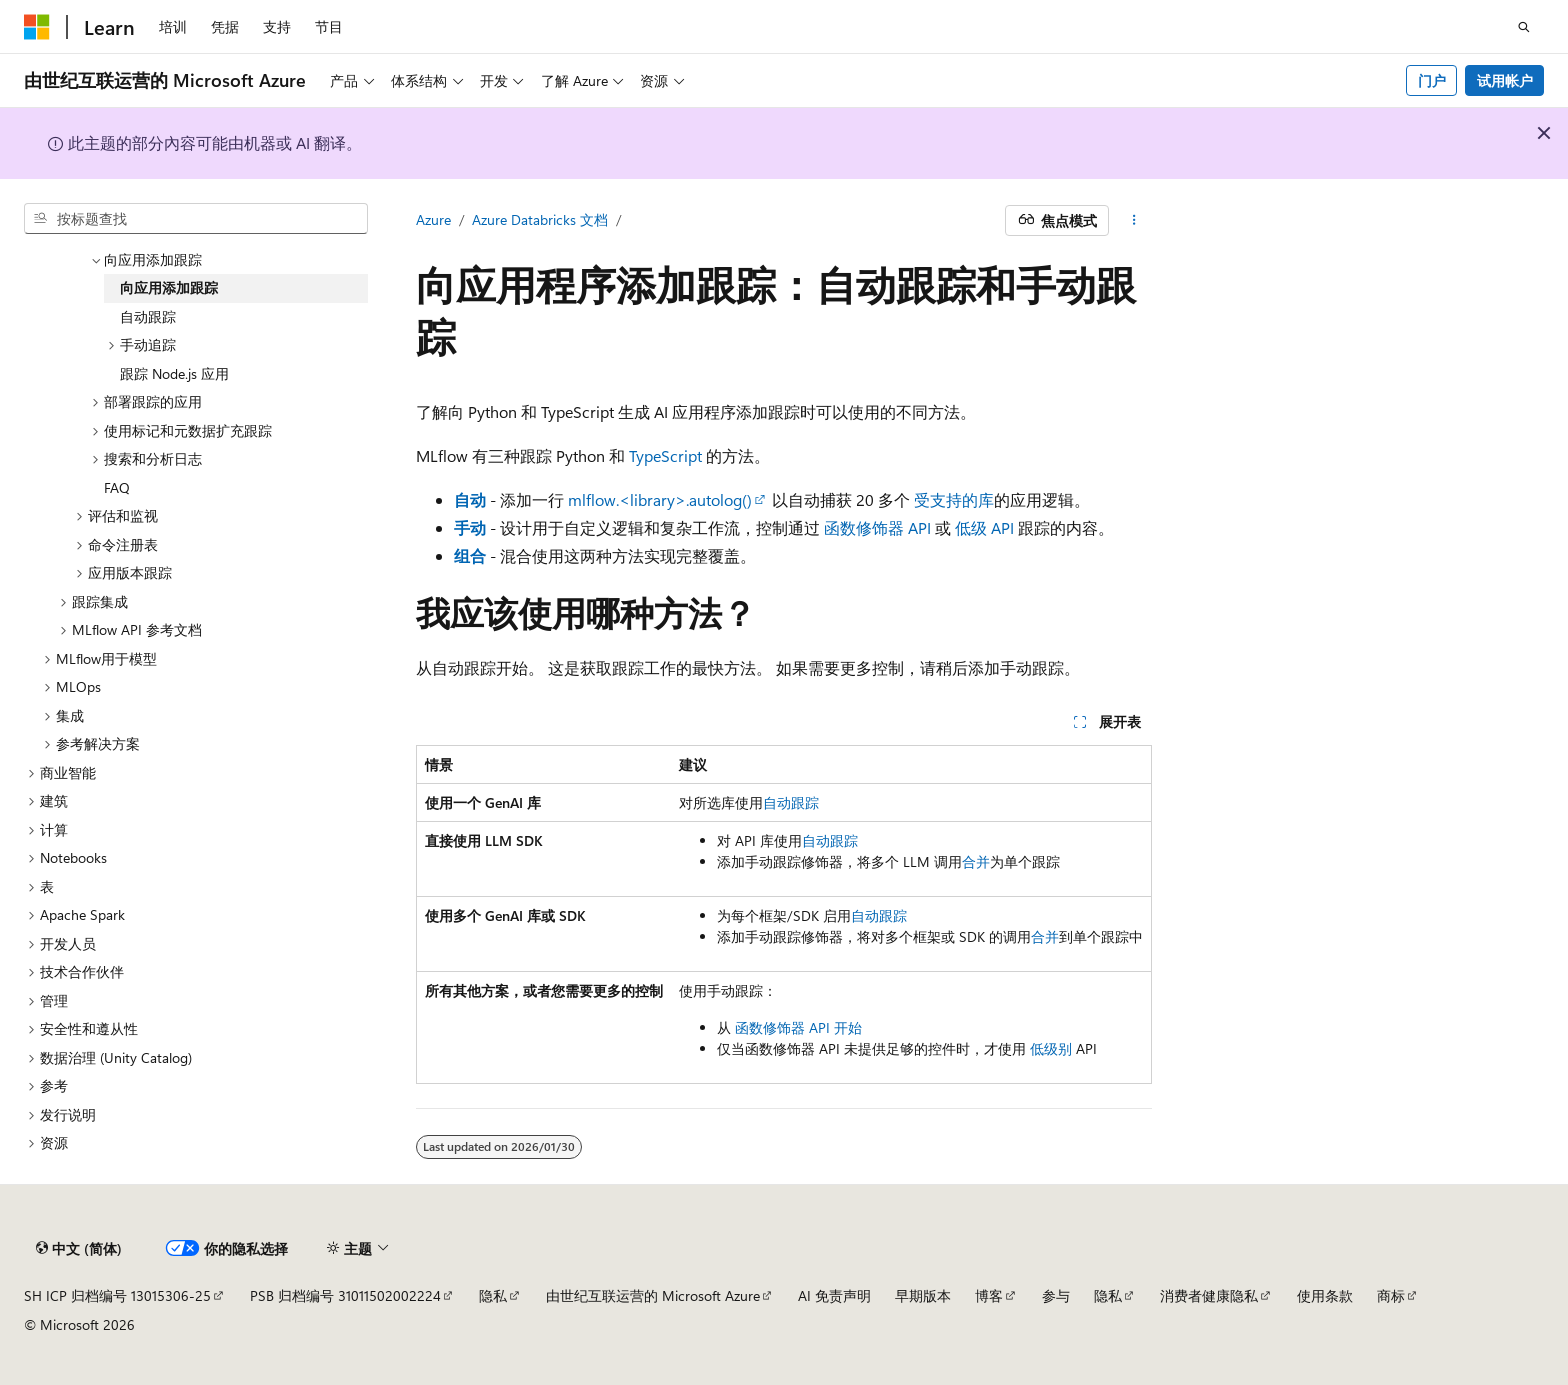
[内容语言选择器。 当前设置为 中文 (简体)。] (79, 1249)
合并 (976, 861)
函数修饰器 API (877, 527)
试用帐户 (1505, 80)
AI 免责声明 (834, 1295)
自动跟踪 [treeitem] (148, 316)
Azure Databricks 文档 (540, 219)
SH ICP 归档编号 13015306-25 (117, 1295)
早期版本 (923, 1295)
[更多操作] (1134, 221)
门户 (1432, 80)
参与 (1056, 1295)
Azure (433, 219)
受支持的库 (954, 499)
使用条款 (1325, 1295)
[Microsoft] (37, 27)
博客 (989, 1295)
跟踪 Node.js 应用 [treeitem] (174, 373)
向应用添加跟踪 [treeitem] (169, 287)
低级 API (984, 527)
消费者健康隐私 (1209, 1295)
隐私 (493, 1295)
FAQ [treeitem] (117, 487)
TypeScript (665, 455)
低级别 (1051, 1048)
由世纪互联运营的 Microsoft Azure (653, 1295)
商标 (1391, 1295)
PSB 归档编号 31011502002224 (345, 1295)
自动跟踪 (791, 802)
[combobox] (196, 219)
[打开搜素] (1524, 27)
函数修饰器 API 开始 (798, 1027)
